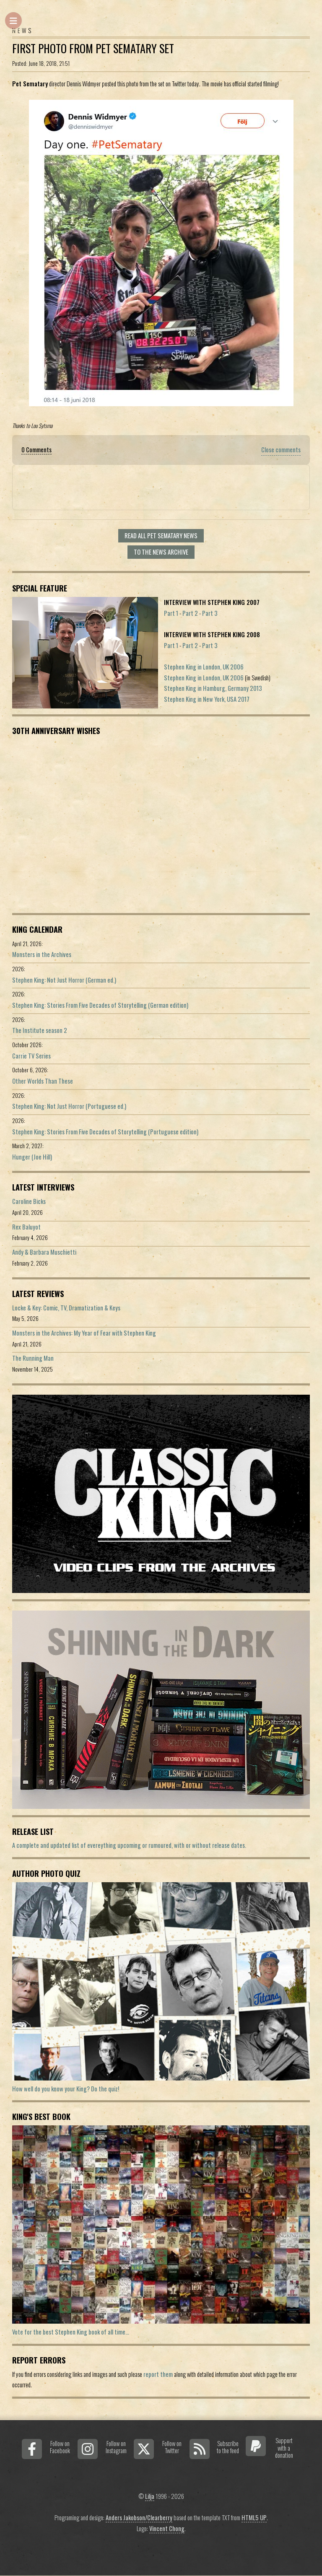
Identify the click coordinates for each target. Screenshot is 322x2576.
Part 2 (190, 613)
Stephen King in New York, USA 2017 (206, 699)
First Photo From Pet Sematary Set (93, 48)
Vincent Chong (166, 2528)
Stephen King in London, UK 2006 (204, 666)
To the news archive (161, 551)
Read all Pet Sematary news (161, 535)
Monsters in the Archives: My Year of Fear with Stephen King (84, 1332)
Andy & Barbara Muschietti (44, 1252)
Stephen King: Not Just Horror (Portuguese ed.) (69, 1106)
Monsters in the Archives (41, 954)
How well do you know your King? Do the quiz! (65, 2088)
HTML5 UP (254, 2517)
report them (158, 2374)
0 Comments (36, 449)
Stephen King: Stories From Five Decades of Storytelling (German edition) (100, 1005)
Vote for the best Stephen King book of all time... (70, 2331)
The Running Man (33, 1358)
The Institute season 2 (39, 1030)
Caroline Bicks (29, 1201)
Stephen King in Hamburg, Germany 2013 (213, 688)
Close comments (281, 449)
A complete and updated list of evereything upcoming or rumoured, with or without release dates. (129, 1845)
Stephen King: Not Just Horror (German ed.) (64, 979)
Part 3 (210, 613)
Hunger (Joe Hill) (32, 1156)
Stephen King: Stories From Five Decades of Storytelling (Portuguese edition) (105, 1131)
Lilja (149, 2496)
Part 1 (171, 613)
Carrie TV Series (31, 1055)
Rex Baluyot (26, 1226)
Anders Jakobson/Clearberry (139, 2517)
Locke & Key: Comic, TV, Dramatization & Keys (66, 1307)
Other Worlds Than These (42, 1081)
